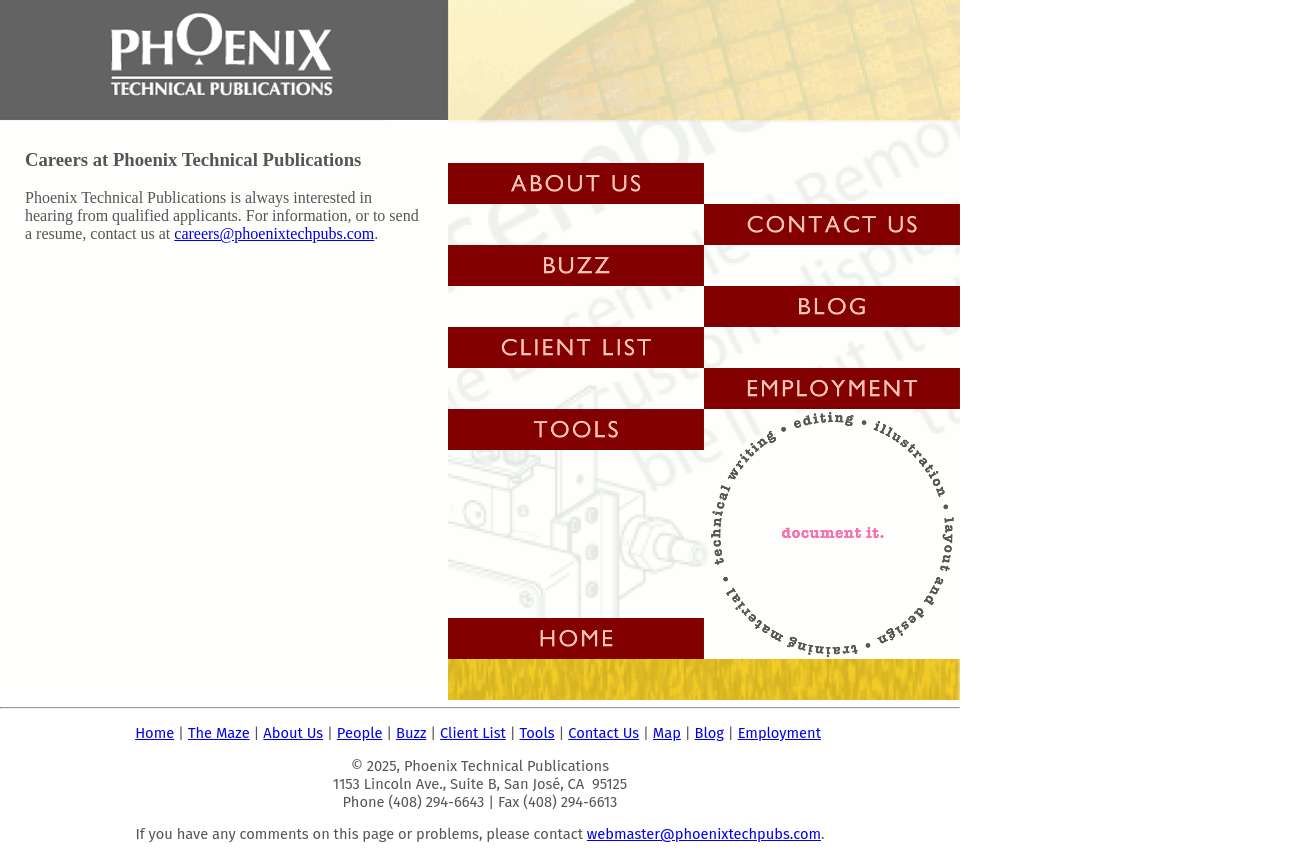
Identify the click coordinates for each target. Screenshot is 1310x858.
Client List (473, 733)
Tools (537, 733)
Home (154, 733)
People (360, 733)
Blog (709, 733)
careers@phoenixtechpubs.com (274, 233)
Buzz (411, 733)
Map (667, 733)
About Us (293, 733)
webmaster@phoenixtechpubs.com (704, 834)
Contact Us (603, 733)
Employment (779, 733)
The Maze (219, 733)
